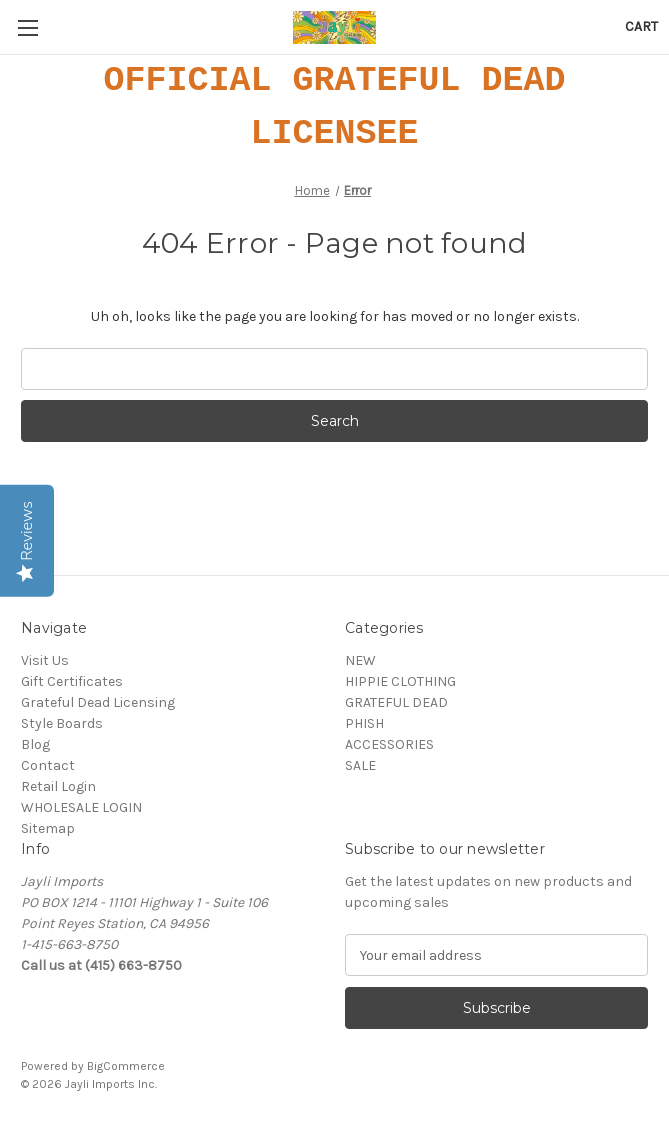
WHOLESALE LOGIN (81, 807)
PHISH (364, 723)
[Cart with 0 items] (641, 26)
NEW (360, 660)
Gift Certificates (72, 681)
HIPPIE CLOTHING (400, 681)
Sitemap (48, 828)
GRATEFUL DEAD (396, 702)
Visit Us (45, 660)
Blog (35, 744)
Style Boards (62, 723)
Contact (48, 765)
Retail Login (58, 786)
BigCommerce (126, 1066)
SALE (360, 765)
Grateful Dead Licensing (98, 702)
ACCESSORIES (389, 744)
